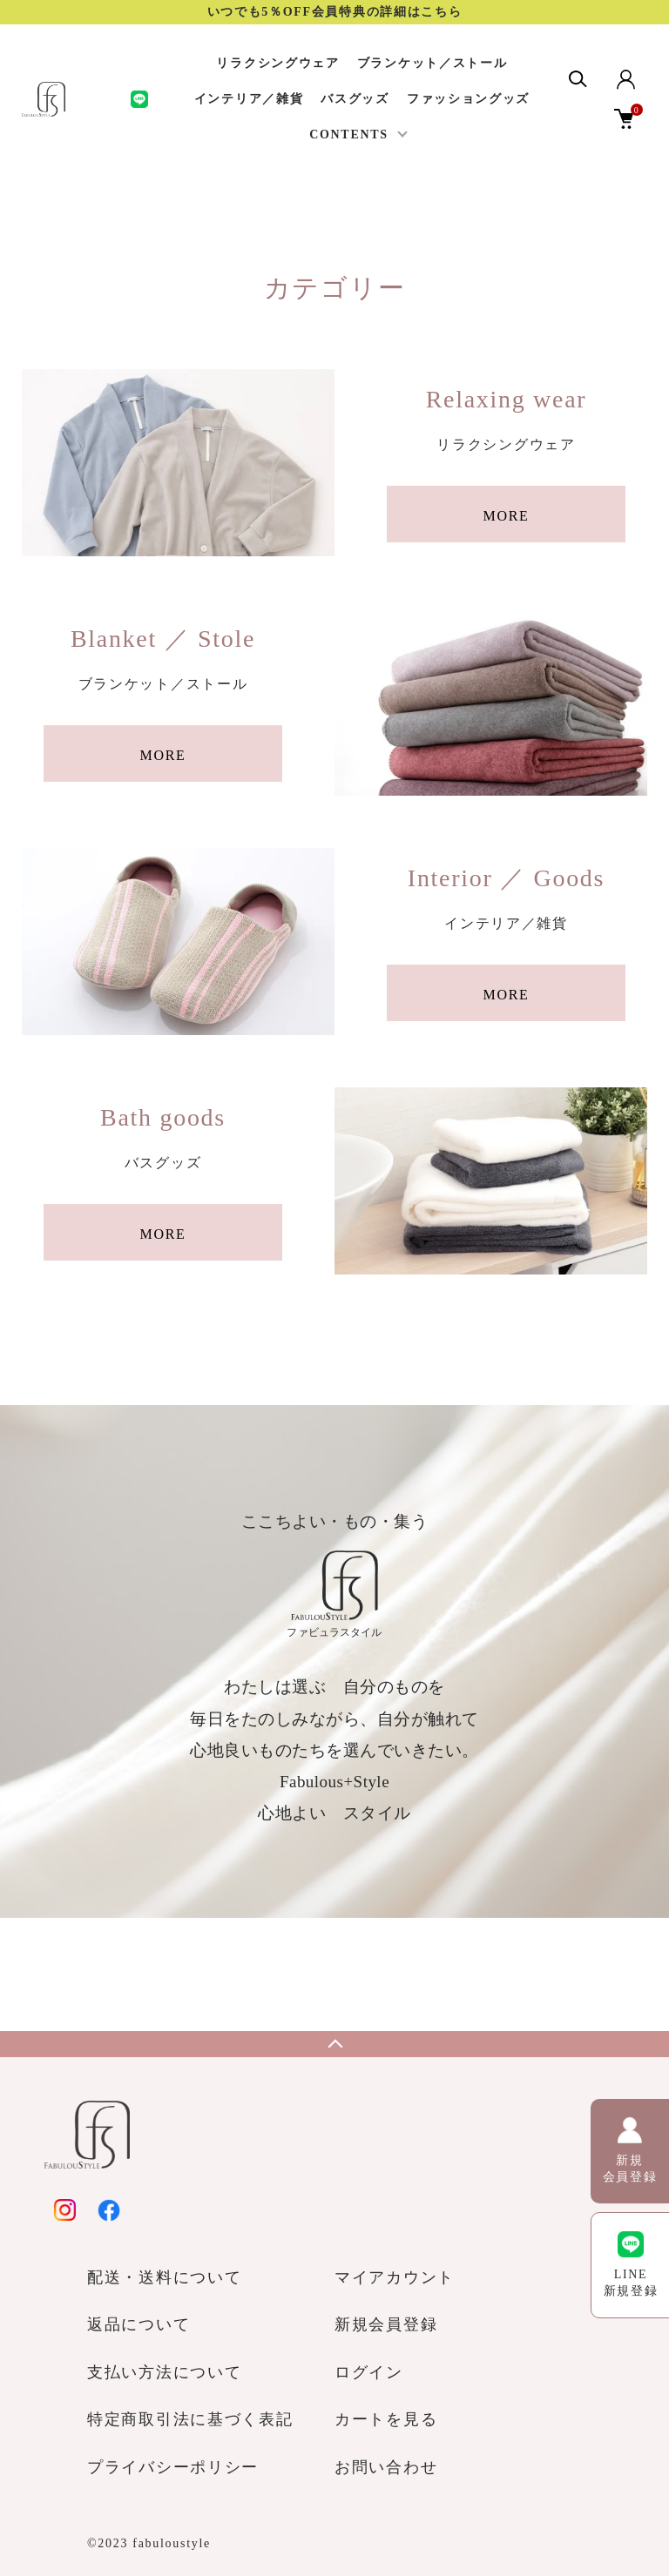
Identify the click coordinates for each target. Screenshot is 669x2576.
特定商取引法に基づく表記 (190, 2419)
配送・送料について (164, 2277)
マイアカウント (394, 2277)
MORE (506, 515)
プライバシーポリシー (173, 2467)
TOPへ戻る (334, 2044)
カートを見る (385, 2419)
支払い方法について (164, 2372)
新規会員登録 (385, 2324)
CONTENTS (349, 134)
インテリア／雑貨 (249, 98)
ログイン (368, 2372)
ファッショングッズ (468, 98)
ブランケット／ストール (432, 63)
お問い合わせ (385, 2467)
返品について (138, 2324)
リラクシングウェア (277, 63)
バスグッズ (355, 98)
